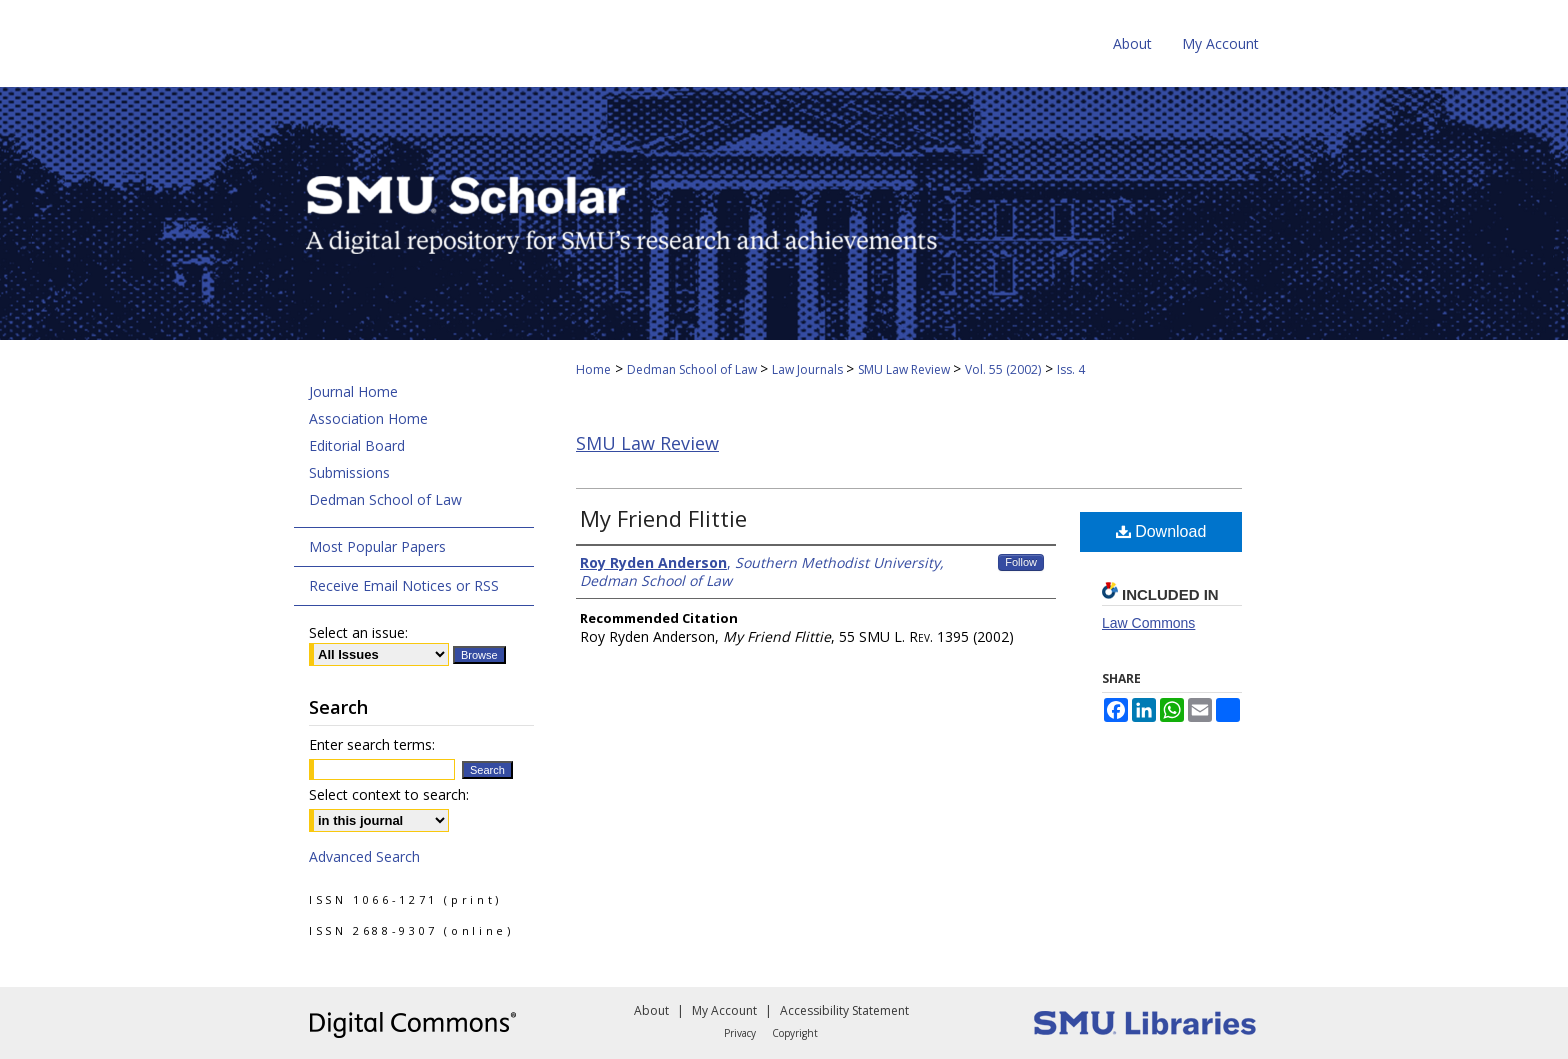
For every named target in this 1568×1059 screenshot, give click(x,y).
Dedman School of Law (693, 369)
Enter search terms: (372, 744)
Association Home (368, 418)
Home (593, 369)
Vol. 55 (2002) (1003, 369)
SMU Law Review (905, 369)
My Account (724, 1010)
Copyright (795, 1033)
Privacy (740, 1033)
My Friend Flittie (663, 518)
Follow (1021, 562)
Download (1161, 531)
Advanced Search (364, 856)
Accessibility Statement (844, 1010)
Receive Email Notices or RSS (404, 585)
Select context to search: (389, 794)
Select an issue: (358, 632)
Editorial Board (357, 445)
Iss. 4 (1071, 369)
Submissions (349, 472)
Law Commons (1148, 623)
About (651, 1010)
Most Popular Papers (377, 546)
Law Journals (809, 369)
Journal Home (353, 391)
